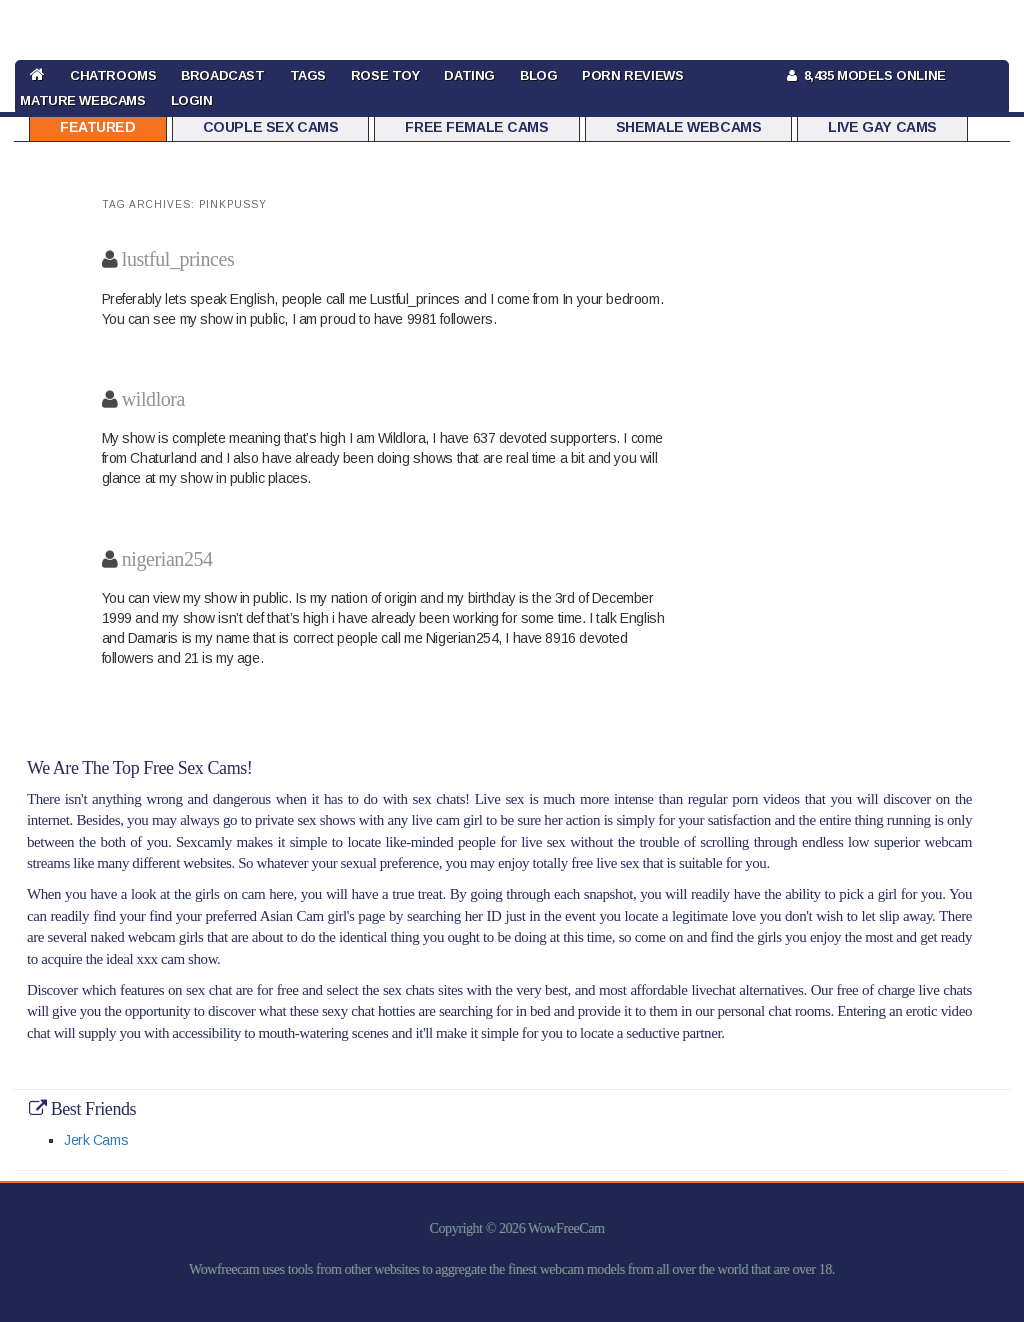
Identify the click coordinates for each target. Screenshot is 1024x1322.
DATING (469, 75)
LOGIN (192, 100)
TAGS (308, 75)
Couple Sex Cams (271, 127)
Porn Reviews (632, 75)
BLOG (538, 75)
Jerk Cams (96, 1140)
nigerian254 (167, 559)
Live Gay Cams (882, 127)
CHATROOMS (113, 75)
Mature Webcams (82, 100)
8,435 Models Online (866, 75)
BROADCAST (222, 75)
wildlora (153, 399)
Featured (98, 127)
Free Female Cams (476, 127)
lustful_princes (178, 259)
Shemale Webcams (689, 127)
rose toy (385, 75)
